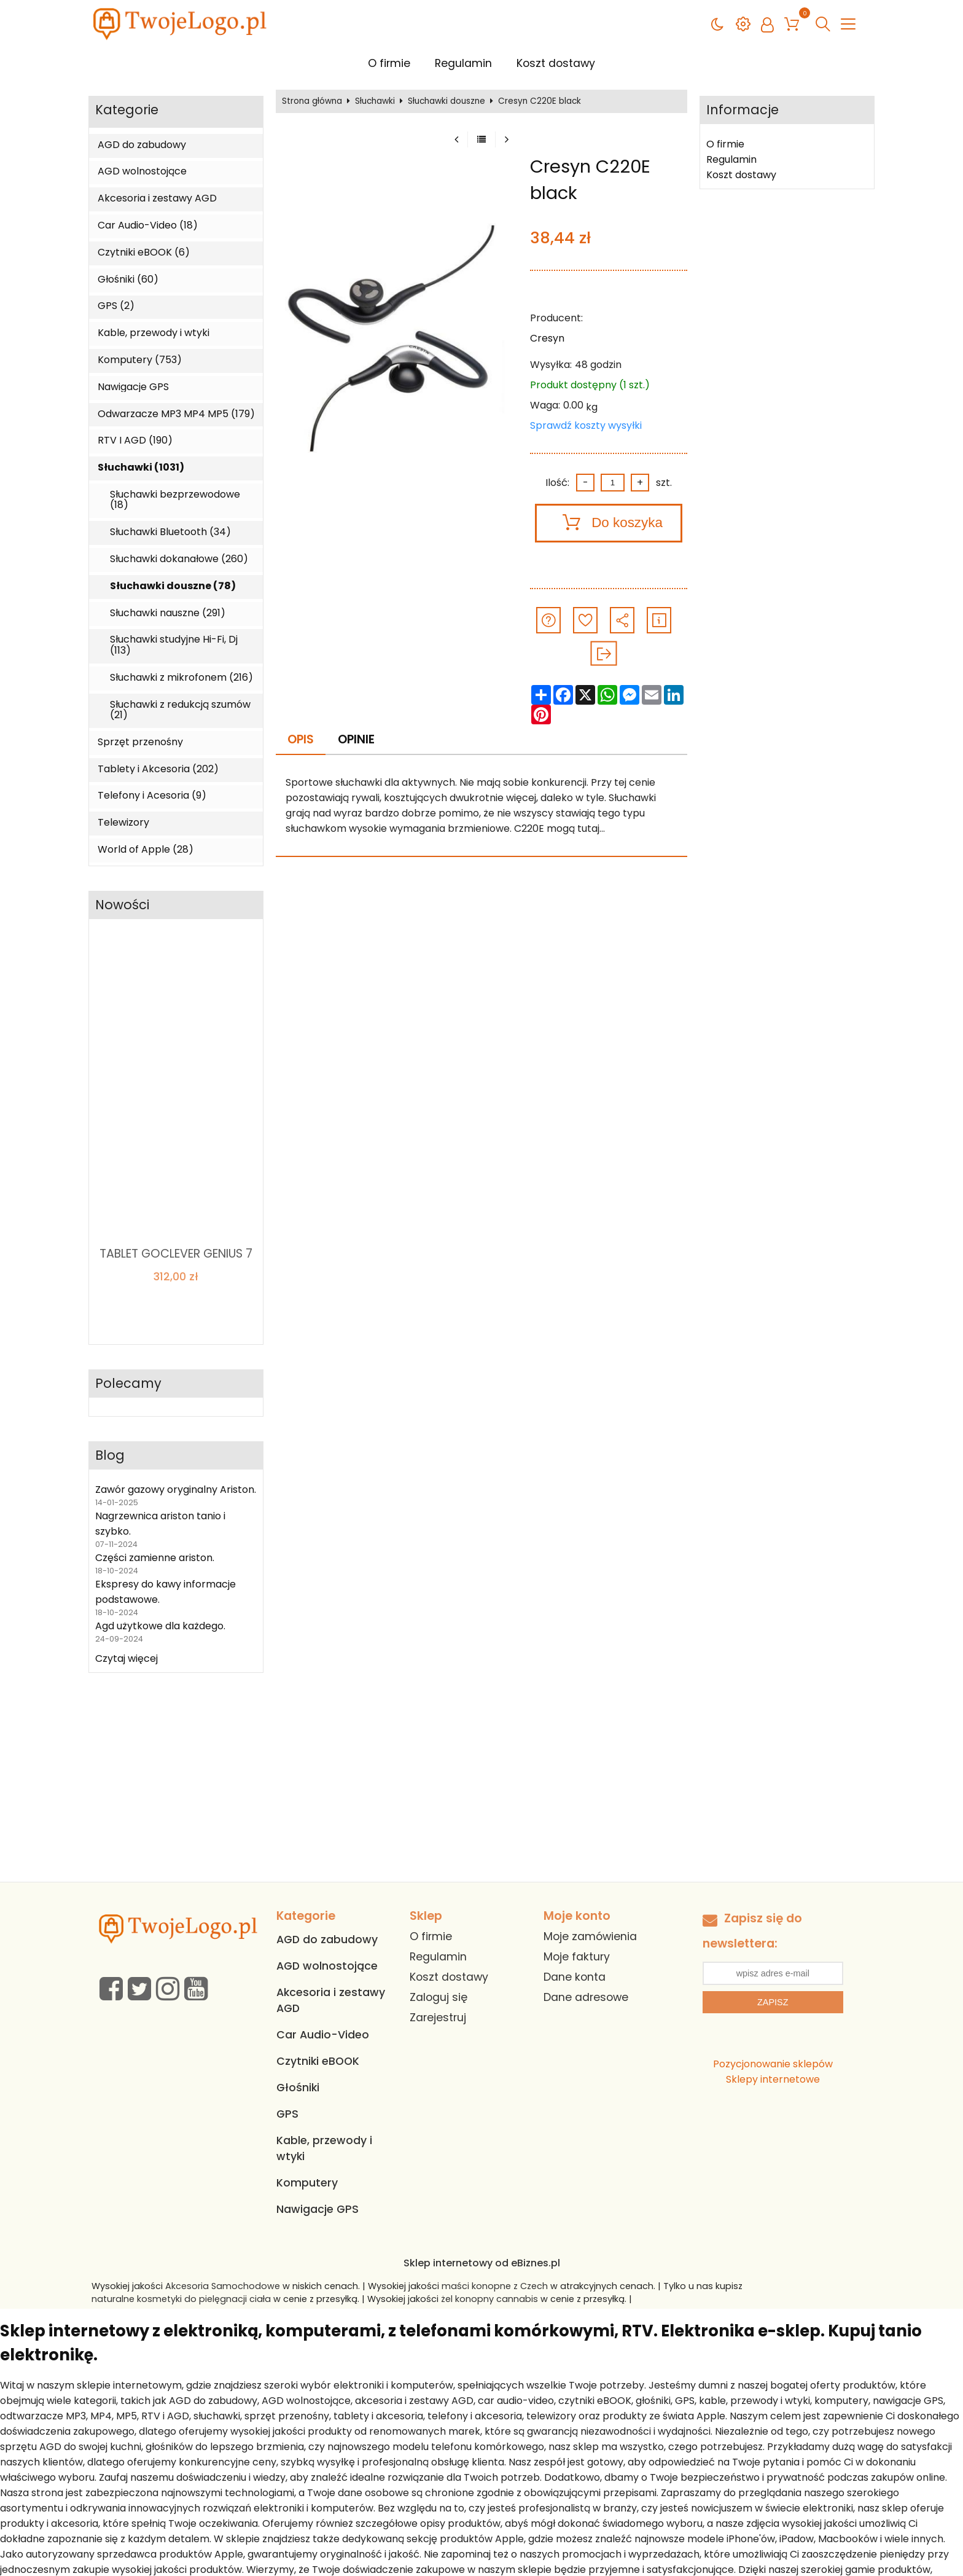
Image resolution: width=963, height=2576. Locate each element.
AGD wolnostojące (142, 171)
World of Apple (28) (145, 849)
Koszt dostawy (556, 63)
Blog (110, 1455)
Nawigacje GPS (133, 387)
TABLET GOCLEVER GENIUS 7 (175, 1253)
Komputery (307, 2182)
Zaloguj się (438, 1997)
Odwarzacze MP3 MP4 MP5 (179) (176, 414)
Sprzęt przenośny (140, 742)
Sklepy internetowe (773, 2079)
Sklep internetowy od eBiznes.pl (482, 2263)
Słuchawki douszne (446, 101)
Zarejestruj (438, 2017)
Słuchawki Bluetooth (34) (170, 532)
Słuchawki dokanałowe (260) (179, 559)
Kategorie (126, 110)
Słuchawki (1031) (141, 467)
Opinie (356, 739)
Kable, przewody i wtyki (153, 333)
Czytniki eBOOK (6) (144, 252)
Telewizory (123, 822)
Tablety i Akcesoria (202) (158, 769)
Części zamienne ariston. (154, 1558)
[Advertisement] (481, 1790)
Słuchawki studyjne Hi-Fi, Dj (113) (174, 645)
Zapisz (772, 2002)
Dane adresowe (586, 1997)
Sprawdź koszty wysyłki (586, 425)
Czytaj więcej (126, 1658)
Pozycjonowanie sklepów (773, 2064)
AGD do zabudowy (142, 145)
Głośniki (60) (128, 279)
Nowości (122, 905)
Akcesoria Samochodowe (222, 2286)
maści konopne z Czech (495, 2286)
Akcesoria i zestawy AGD (157, 198)
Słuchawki (375, 101)
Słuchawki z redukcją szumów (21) (180, 710)
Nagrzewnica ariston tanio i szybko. (160, 1523)
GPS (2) (116, 305)
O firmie (389, 63)
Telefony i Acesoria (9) (152, 795)
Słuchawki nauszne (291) (167, 613)
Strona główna (312, 101)
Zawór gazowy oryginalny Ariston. (175, 1489)
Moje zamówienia (590, 1936)
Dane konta (575, 1977)
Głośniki (297, 2087)
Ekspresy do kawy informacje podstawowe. (165, 1592)
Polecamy (128, 1384)
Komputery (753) (140, 360)
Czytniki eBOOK (317, 2061)
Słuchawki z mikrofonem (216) (181, 677)
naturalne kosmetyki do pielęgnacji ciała (181, 2299)
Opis (300, 739)
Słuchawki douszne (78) (173, 586)
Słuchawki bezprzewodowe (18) (175, 500)
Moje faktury (577, 1956)
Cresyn (547, 338)
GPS (287, 2114)
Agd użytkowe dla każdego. (160, 1626)
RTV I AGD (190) (135, 440)
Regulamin (463, 63)
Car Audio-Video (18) (148, 225)
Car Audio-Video (322, 2034)
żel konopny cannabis (489, 2299)
